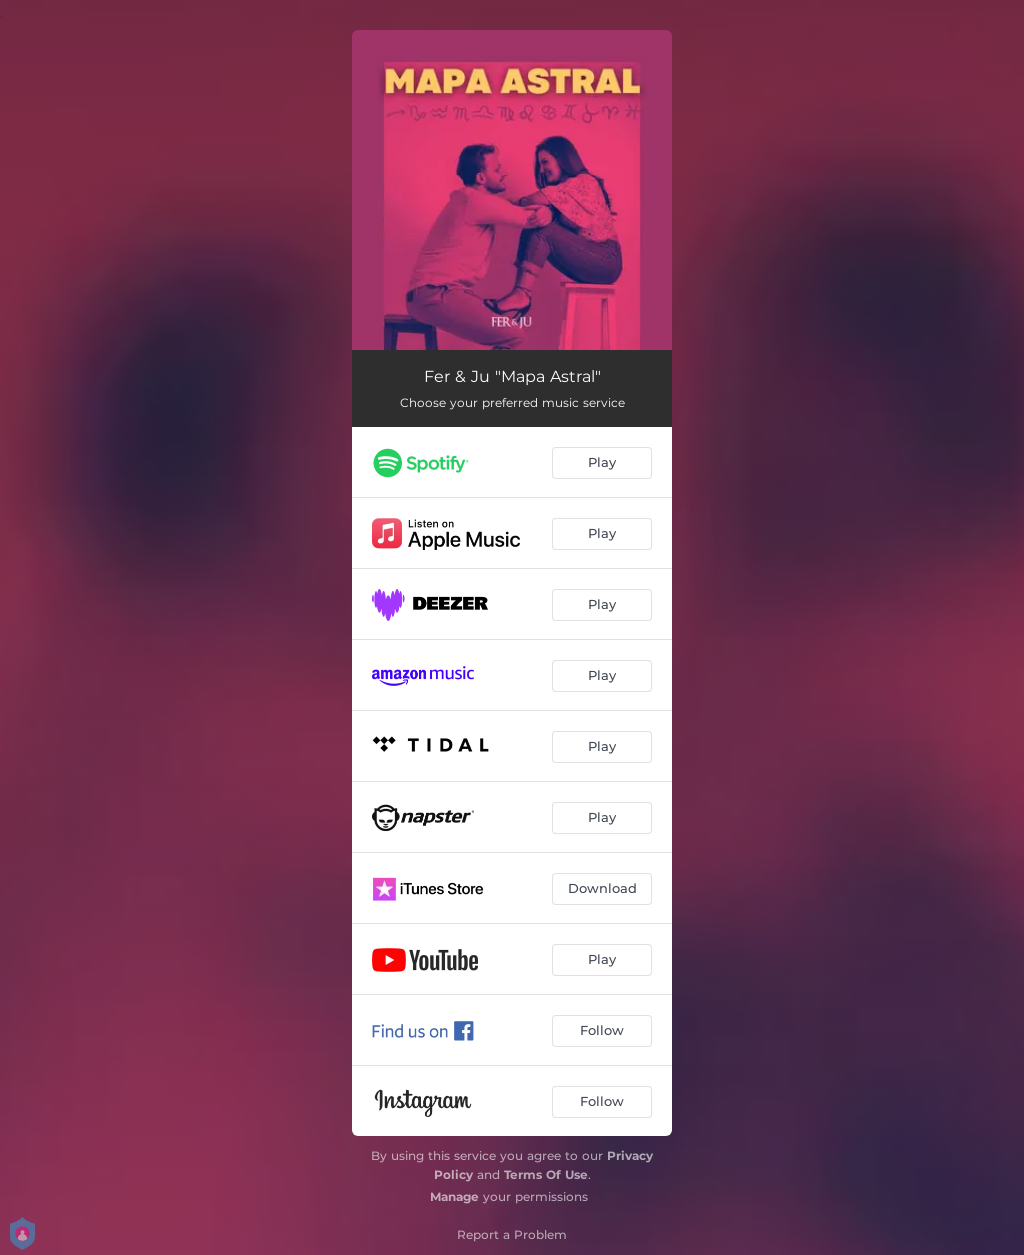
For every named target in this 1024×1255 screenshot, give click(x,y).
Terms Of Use (546, 1174)
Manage (454, 1196)
